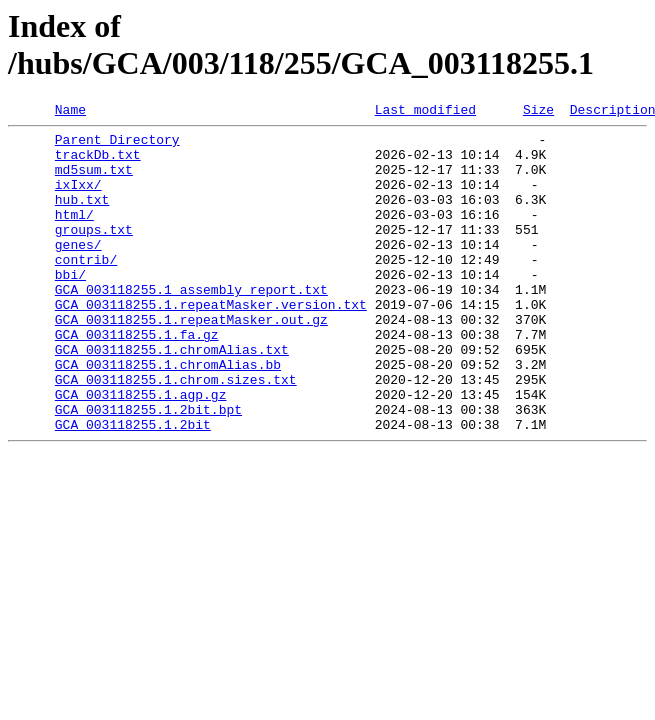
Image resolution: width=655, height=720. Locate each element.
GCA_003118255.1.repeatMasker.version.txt (211, 343)
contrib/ (86, 289)
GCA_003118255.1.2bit (133, 487)
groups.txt (94, 253)
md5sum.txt (94, 181)
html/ (74, 235)
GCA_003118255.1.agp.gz (141, 451)
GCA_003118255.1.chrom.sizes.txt (176, 433)
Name (70, 112)
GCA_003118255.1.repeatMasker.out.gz (191, 361)
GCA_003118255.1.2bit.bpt (148, 469)
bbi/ (70, 307)
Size (538, 112)
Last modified (425, 112)
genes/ (78, 271)
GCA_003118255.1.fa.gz (137, 379)
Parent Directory (117, 145)
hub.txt (82, 217)
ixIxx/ (78, 199)
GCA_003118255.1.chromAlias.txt (172, 397)
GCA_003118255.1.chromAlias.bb (168, 415)
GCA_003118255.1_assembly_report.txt (191, 325)
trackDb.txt (98, 163)
